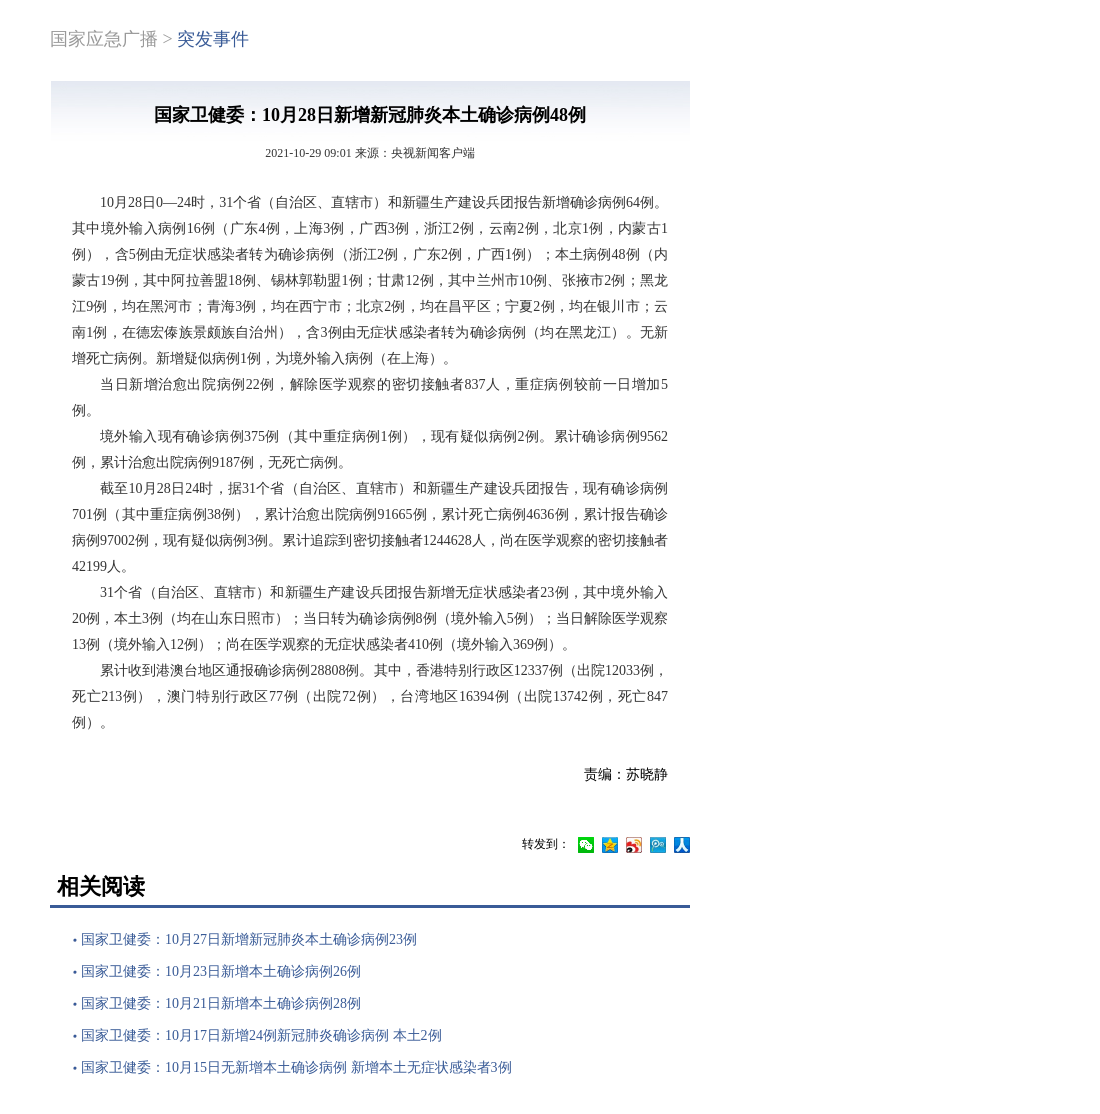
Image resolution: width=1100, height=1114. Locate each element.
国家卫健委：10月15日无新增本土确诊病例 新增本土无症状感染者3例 (296, 1067)
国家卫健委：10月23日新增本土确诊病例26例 (221, 971)
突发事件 (213, 39)
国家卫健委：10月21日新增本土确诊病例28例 (221, 1003)
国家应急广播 (104, 39)
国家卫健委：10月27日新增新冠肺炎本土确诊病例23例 (249, 939)
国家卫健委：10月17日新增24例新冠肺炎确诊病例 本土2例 (261, 1035)
